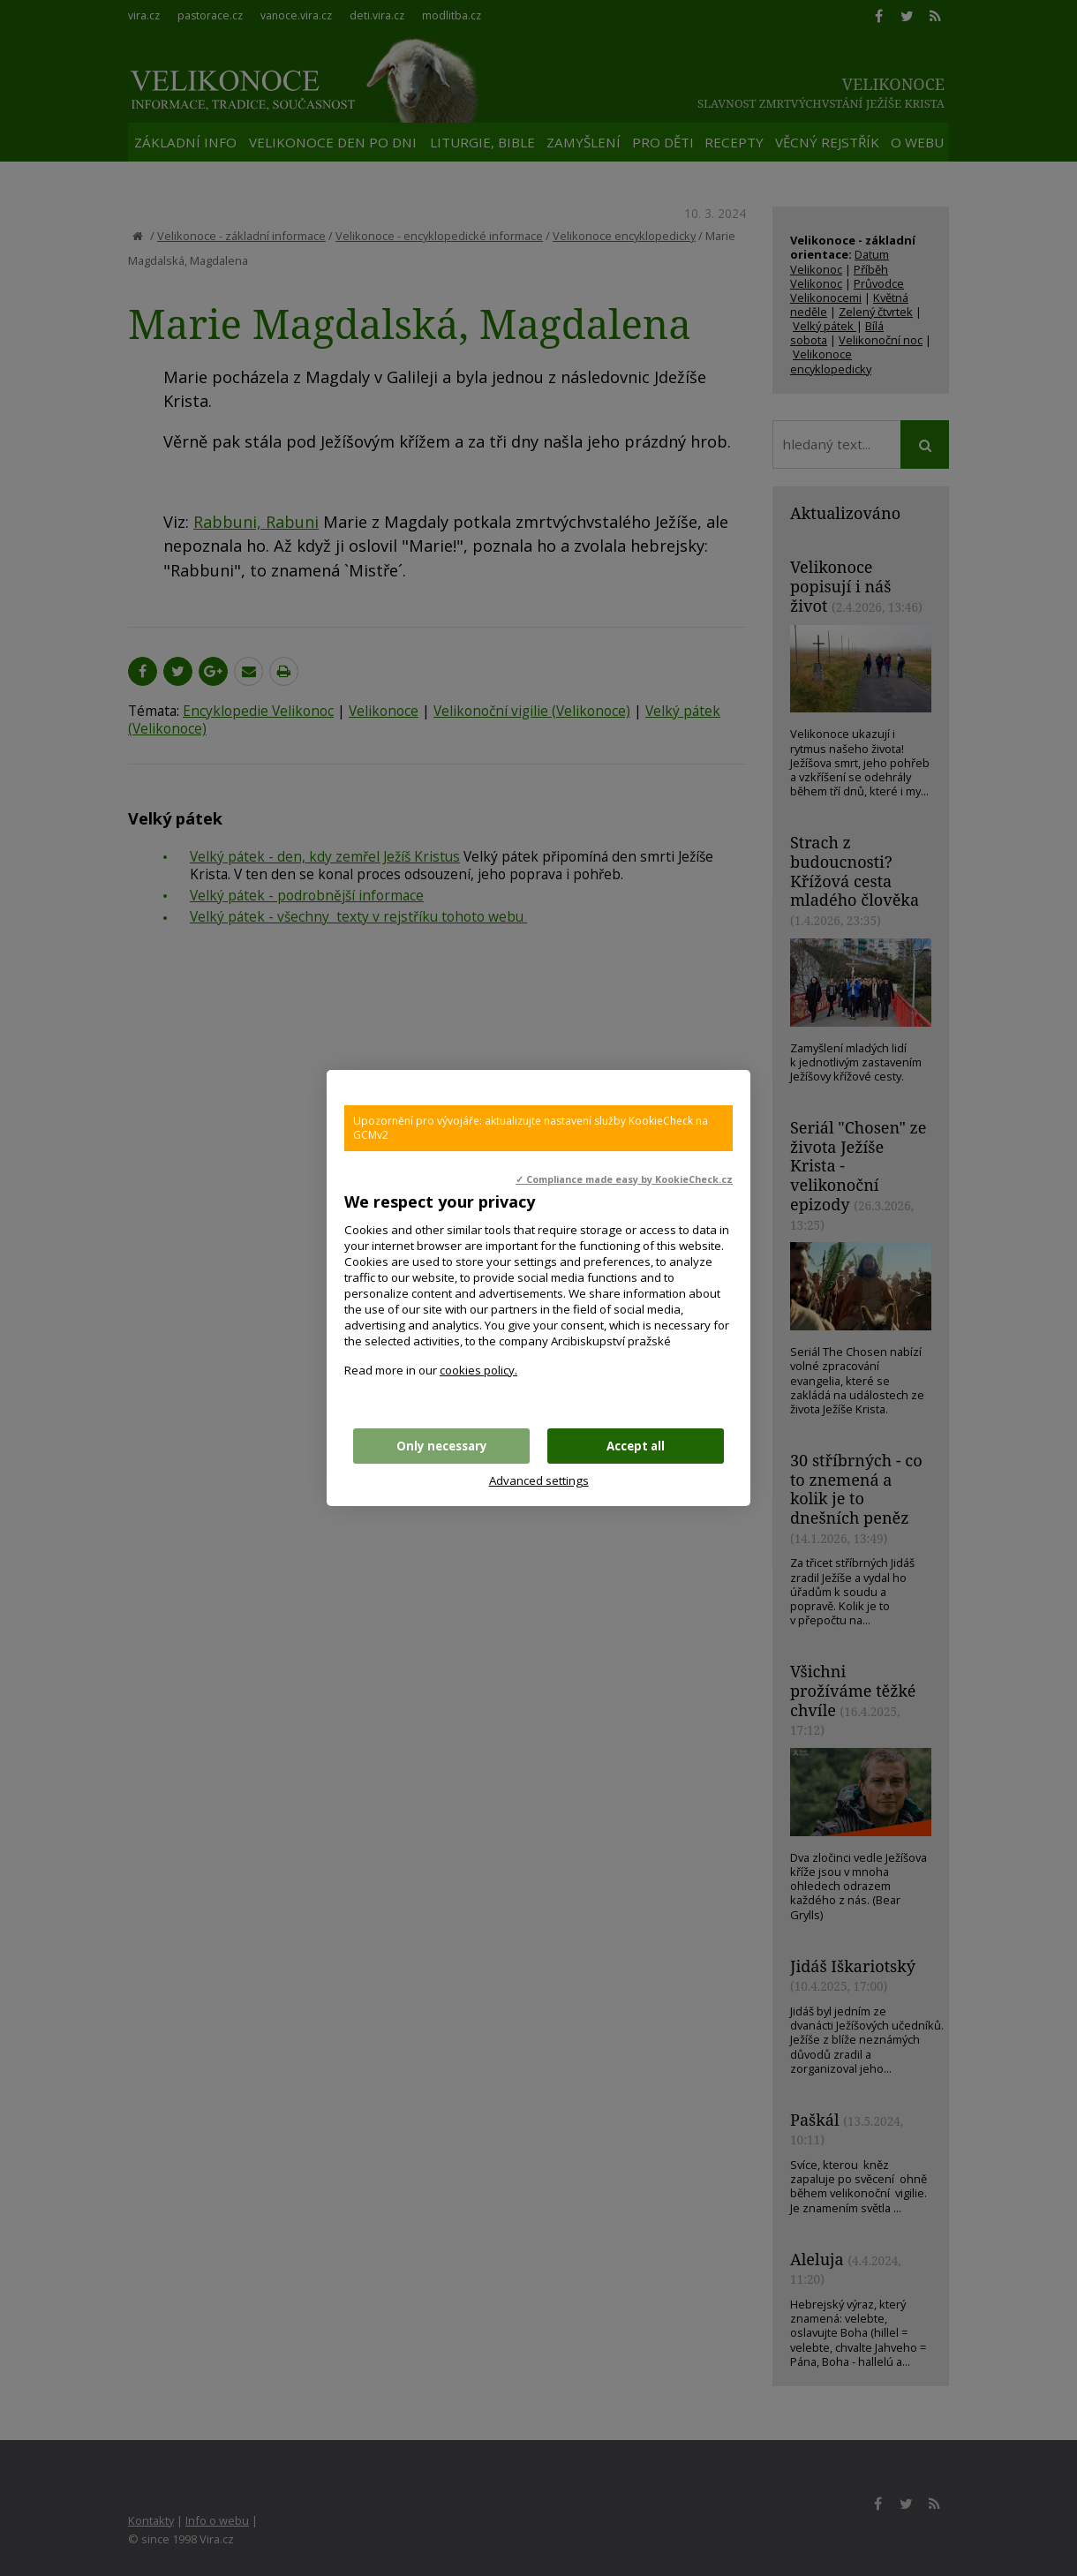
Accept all (635, 1446)
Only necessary (441, 1446)
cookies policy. (478, 1370)
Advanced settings (539, 1480)
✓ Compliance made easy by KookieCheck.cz (624, 1179)
